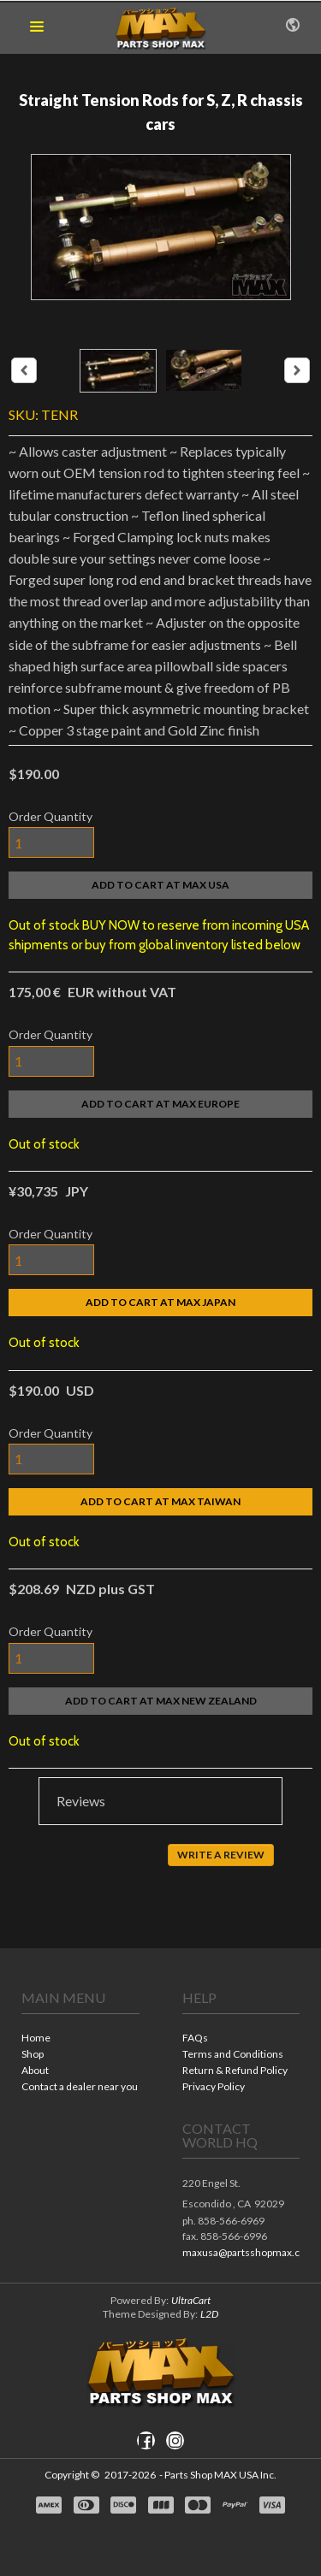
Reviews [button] (80, 1801)
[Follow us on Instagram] (175, 2441)
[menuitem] (80, 2039)
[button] (36, 27)
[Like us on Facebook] (145, 2441)
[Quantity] (51, 842)
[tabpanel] (160, 1858)
